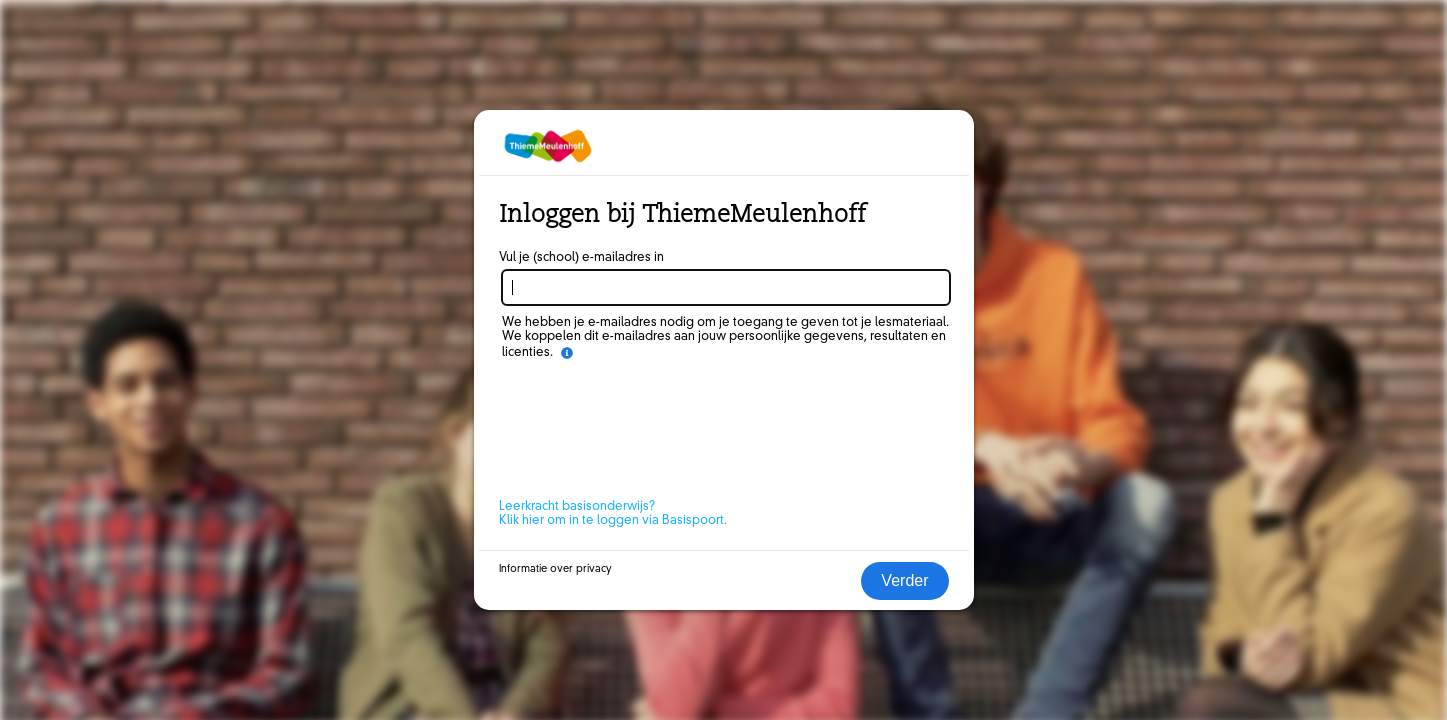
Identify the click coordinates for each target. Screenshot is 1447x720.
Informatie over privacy (555, 569)
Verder (904, 580)
